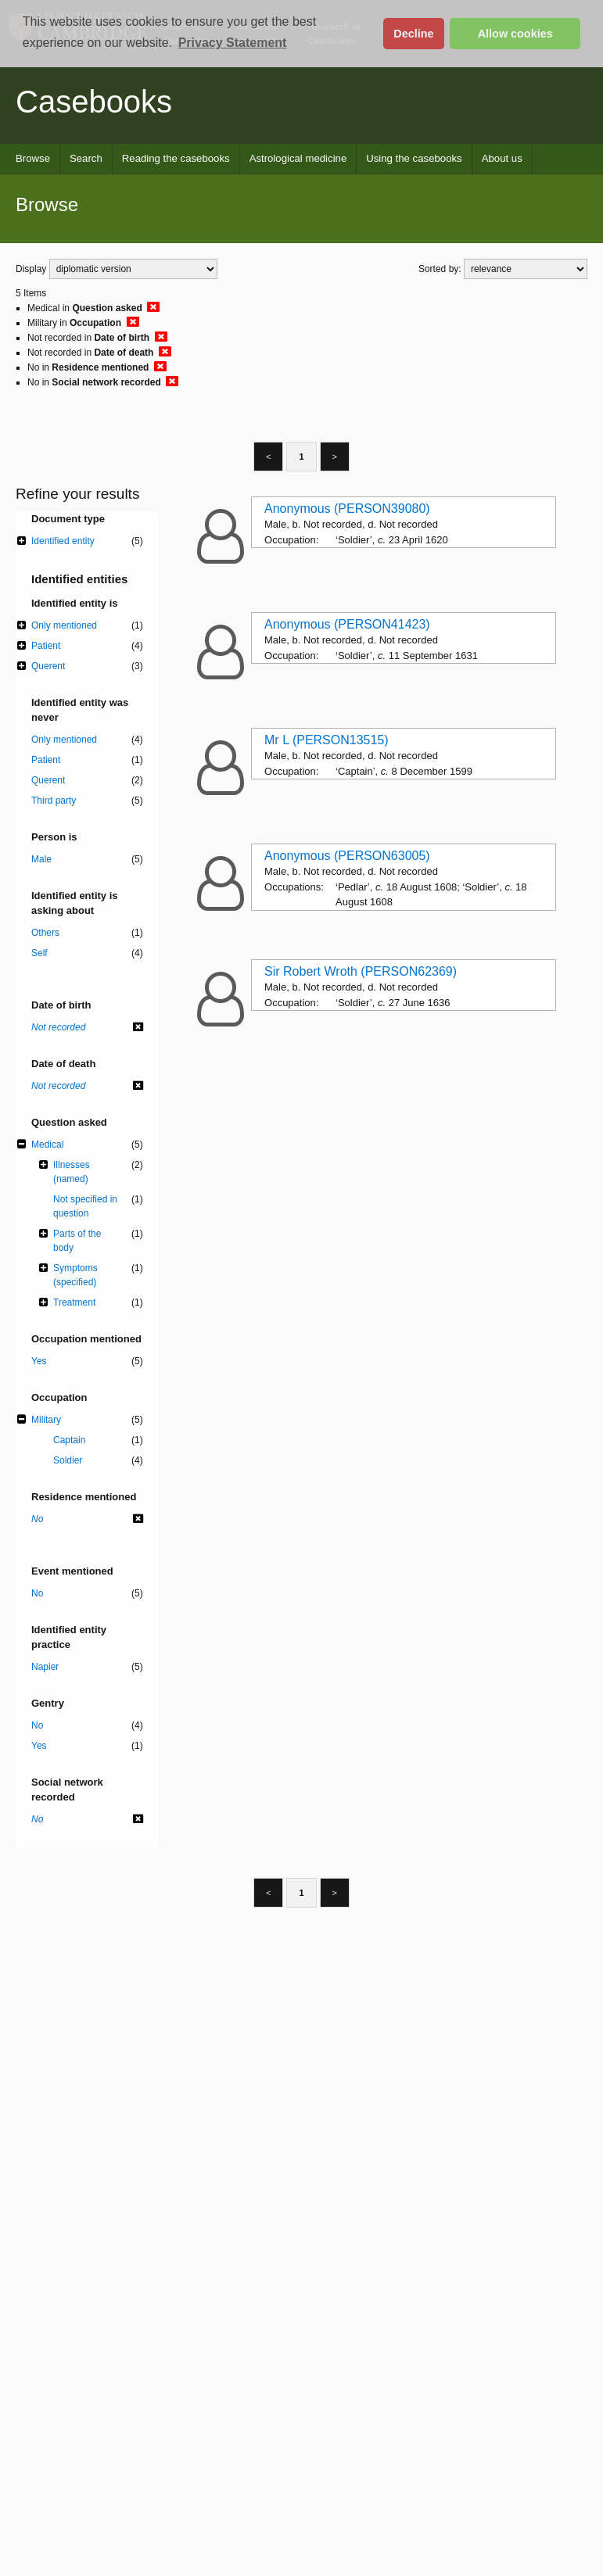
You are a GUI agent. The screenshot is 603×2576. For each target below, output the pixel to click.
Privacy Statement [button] (232, 42)
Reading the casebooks (176, 158)
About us (502, 158)
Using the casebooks (413, 158)
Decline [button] (413, 33)
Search (86, 158)
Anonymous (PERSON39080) (347, 508)
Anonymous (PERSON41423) (347, 624)
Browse (33, 158)
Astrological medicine (298, 158)
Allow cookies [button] (515, 33)
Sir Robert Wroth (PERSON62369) (360, 971)
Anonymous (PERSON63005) (347, 855)
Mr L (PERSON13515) (326, 740)
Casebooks (94, 101)
